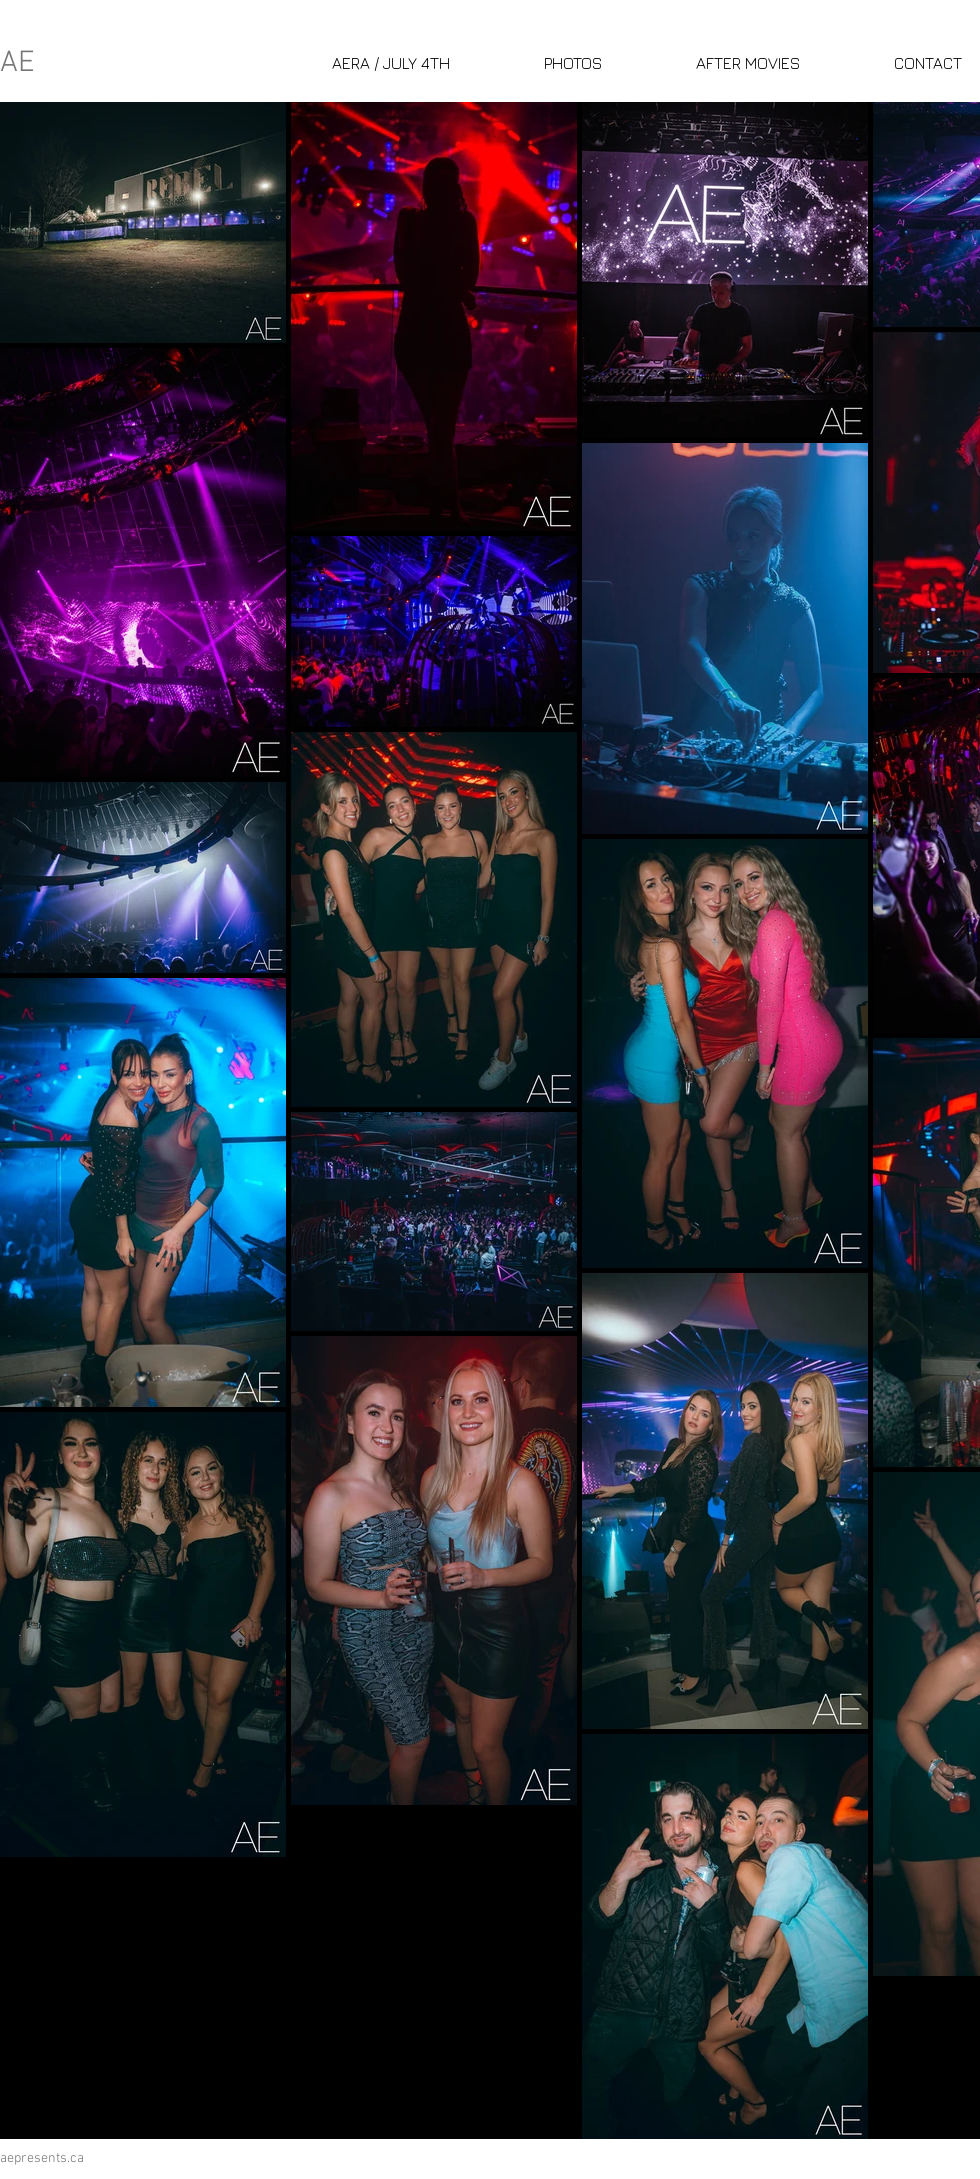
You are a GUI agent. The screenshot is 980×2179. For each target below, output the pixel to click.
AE (17, 63)
